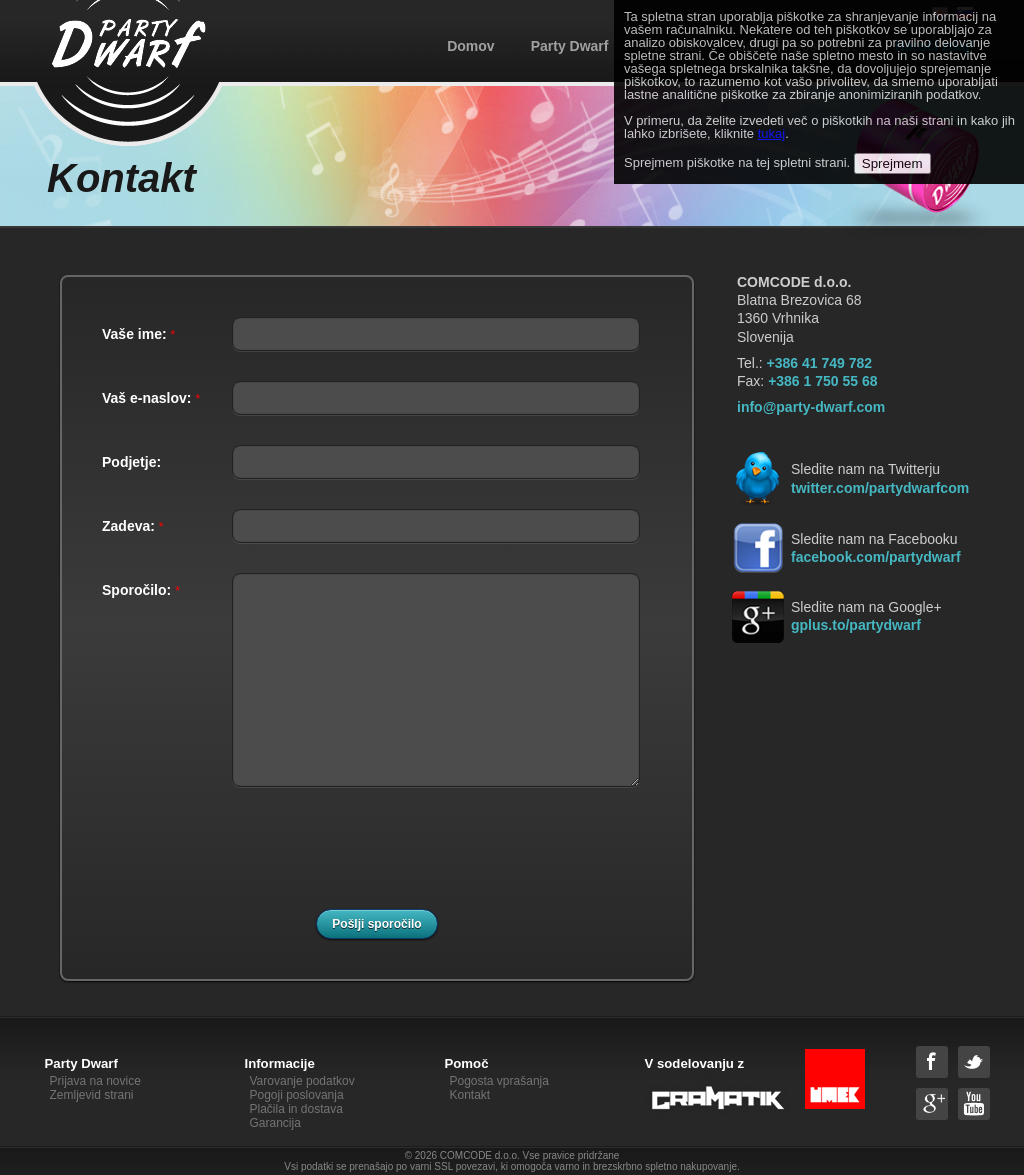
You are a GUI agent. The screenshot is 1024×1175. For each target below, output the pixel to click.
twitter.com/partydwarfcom (880, 488)
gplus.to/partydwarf (856, 625)
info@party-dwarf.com (811, 407)
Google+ (932, 1104)
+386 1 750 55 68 (822, 381)
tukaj (771, 133)
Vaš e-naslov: (151, 398)
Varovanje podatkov (302, 1081)
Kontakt (470, 1095)
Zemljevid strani (92, 1095)
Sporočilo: (141, 590)
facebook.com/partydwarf (876, 557)
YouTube (974, 1104)
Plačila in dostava (296, 1109)
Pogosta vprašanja (499, 1081)
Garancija (275, 1123)
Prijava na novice (95, 1081)
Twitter (974, 1062)
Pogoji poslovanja (297, 1095)
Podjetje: (131, 462)
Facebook (932, 1062)
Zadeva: (132, 526)
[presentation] (386, 856)
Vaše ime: (138, 334)
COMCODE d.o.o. (480, 1155)
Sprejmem (892, 163)
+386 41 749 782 (820, 363)
